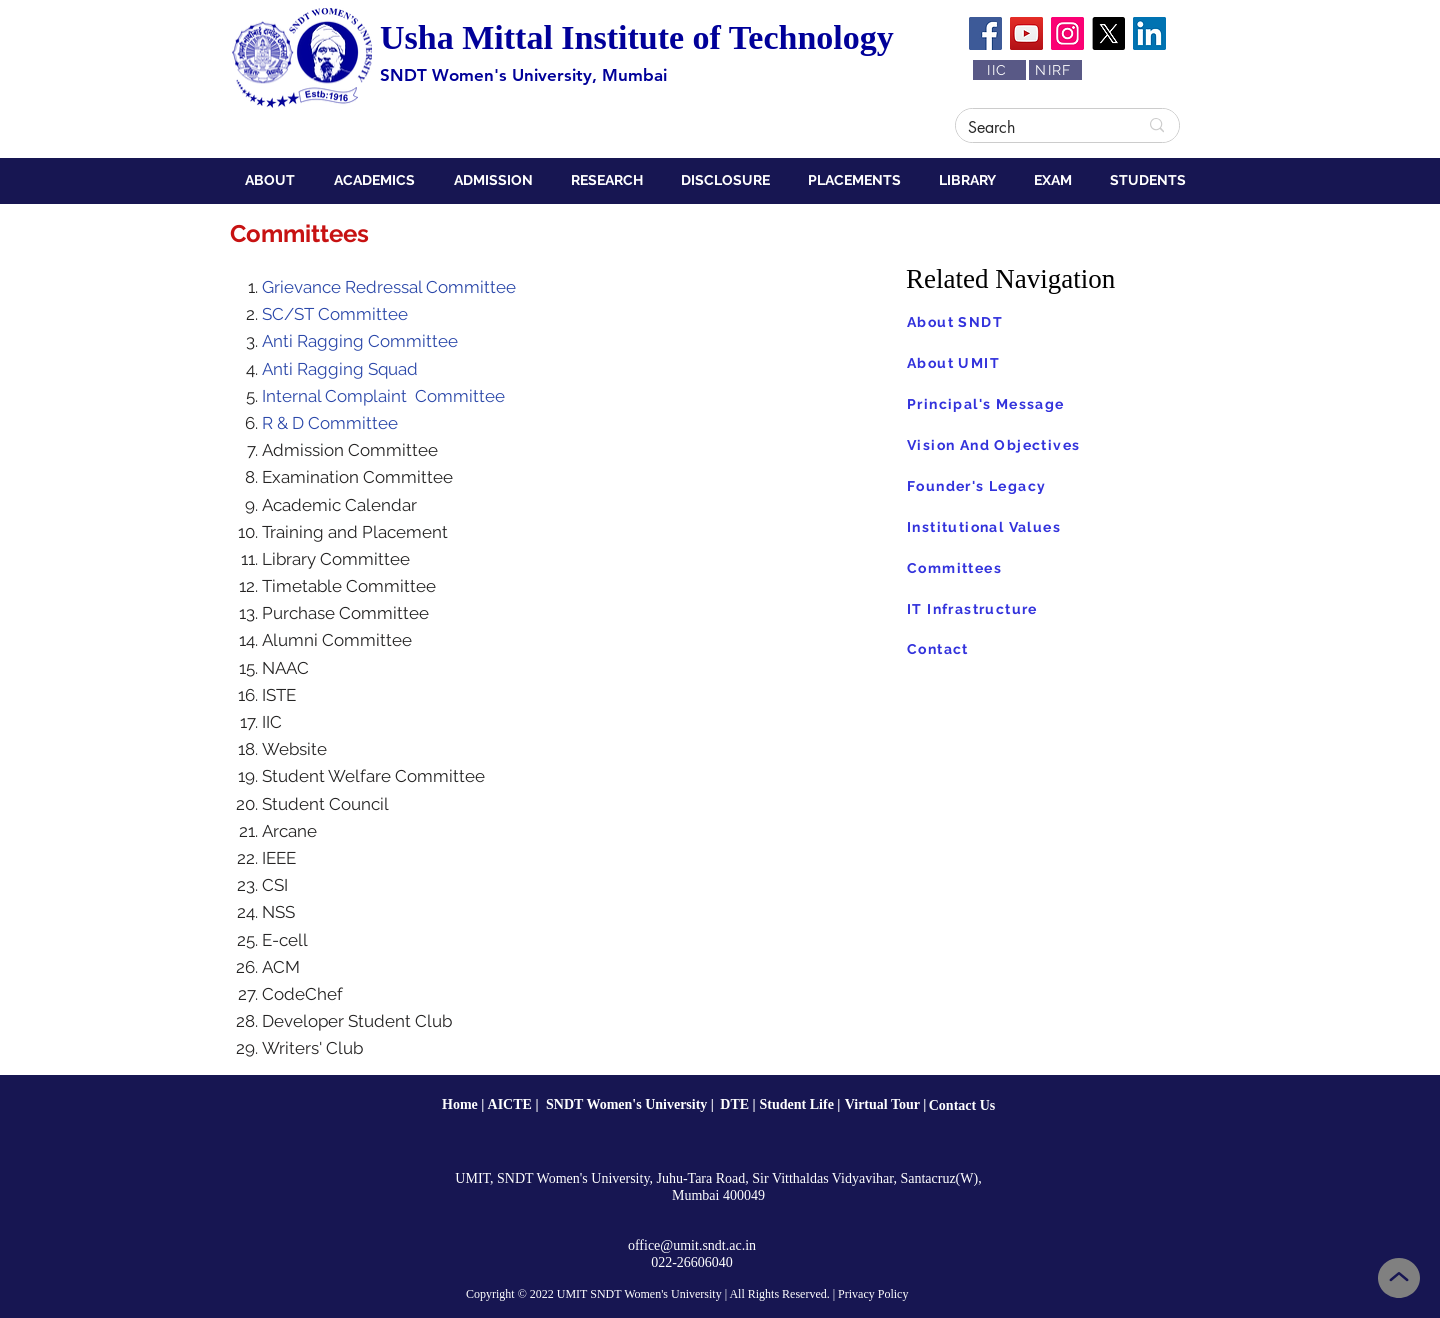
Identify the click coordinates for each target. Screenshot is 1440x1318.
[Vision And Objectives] (1054, 445)
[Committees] (1054, 568)
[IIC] (999, 70)
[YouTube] (1026, 33)
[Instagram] (1067, 33)
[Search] (1038, 128)
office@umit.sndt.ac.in (692, 1245)
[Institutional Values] (1054, 527)
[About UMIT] (1054, 363)
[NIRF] (1055, 70)
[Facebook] (985, 33)
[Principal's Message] (1054, 404)
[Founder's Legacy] (1054, 486)
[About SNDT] (1054, 322)
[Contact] (1054, 648)
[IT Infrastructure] (1054, 609)
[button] (274, 180)
